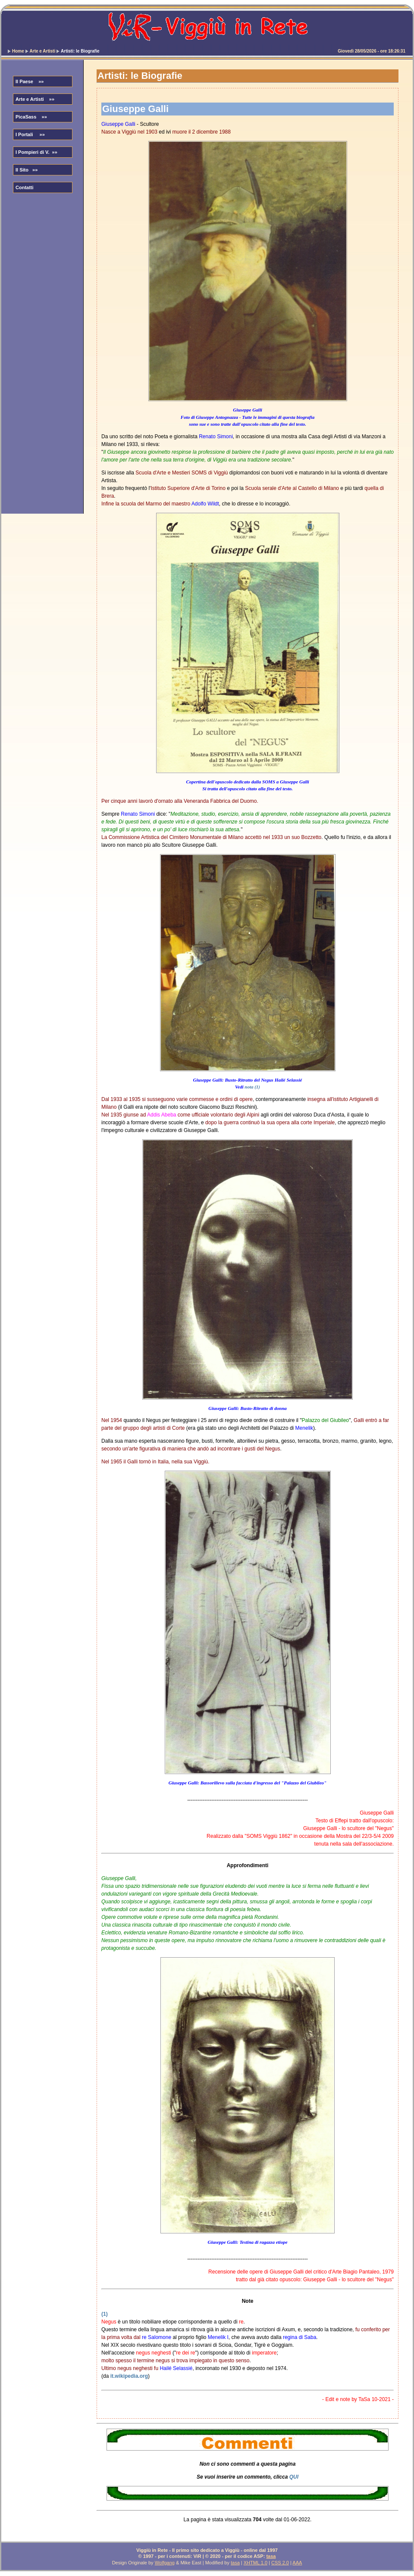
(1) (104, 2314)
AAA (297, 2562)
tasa (271, 2556)
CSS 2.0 (280, 2562)
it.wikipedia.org (129, 2376)
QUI (293, 2477)
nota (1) (252, 1086)
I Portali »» (30, 134)
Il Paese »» (30, 81)
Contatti (25, 187)
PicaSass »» (31, 116)
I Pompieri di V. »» (36, 152)
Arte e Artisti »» (35, 99)
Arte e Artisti (43, 51)
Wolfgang (165, 2562)
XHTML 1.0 (255, 2562)
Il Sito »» (27, 169)
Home (18, 51)
